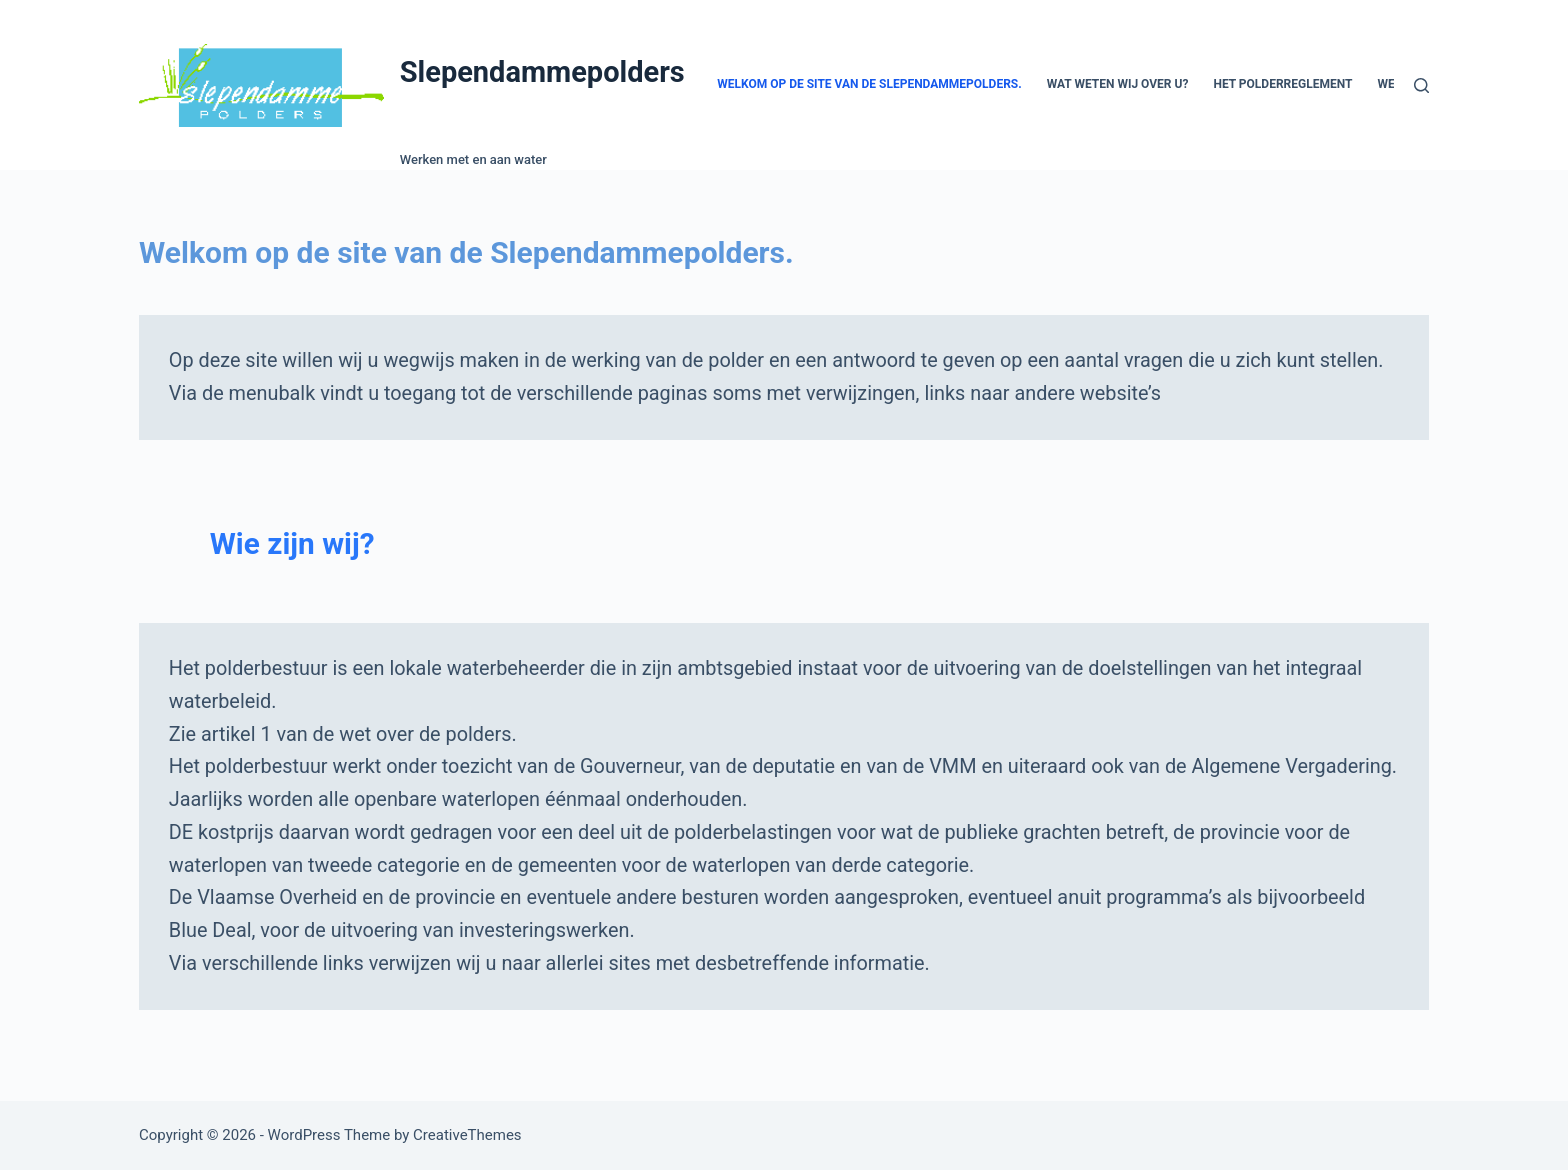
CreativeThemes (467, 1135)
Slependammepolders (542, 72)
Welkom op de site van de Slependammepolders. (869, 84)
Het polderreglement (1282, 84)
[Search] (1421, 85)
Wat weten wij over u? (1118, 84)
